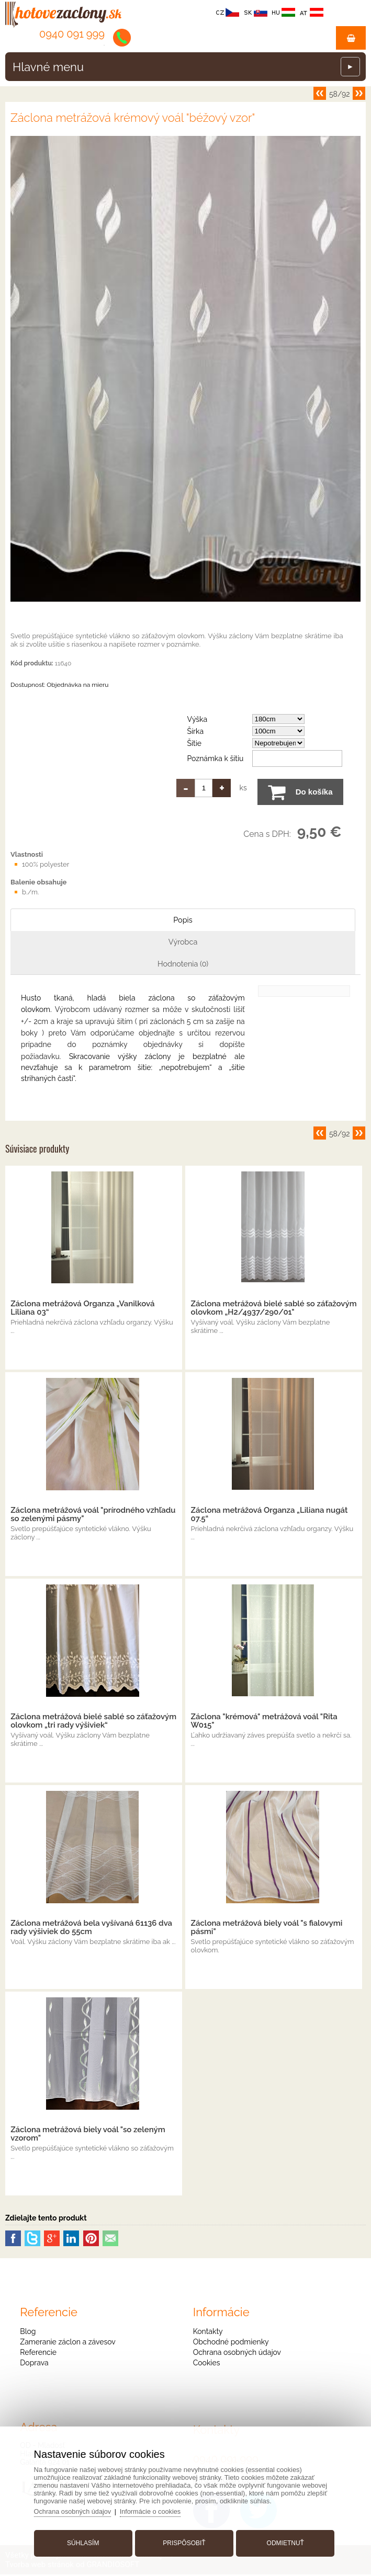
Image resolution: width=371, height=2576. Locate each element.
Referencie (38, 2354)
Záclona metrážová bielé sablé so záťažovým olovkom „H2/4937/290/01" (274, 1309)
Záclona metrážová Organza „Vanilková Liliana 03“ (82, 1309)
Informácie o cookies (156, 2509)
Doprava (34, 2364)
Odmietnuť (282, 2541)
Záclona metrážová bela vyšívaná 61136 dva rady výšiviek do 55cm (91, 1928)
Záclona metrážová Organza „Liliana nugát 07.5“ (269, 1516)
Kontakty (208, 2333)
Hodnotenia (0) (182, 964)
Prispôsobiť (184, 2541)
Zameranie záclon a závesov (67, 2343)
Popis (183, 920)
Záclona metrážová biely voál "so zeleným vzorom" (87, 2135)
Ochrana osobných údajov (237, 2354)
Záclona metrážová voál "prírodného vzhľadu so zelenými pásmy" (92, 1516)
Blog (28, 2333)
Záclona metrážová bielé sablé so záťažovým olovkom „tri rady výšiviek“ (93, 1722)
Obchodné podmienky (231, 2343)
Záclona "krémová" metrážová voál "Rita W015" (264, 1722)
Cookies (206, 2364)
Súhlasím (85, 2541)
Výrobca (183, 942)
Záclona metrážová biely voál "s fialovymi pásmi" (267, 1928)
